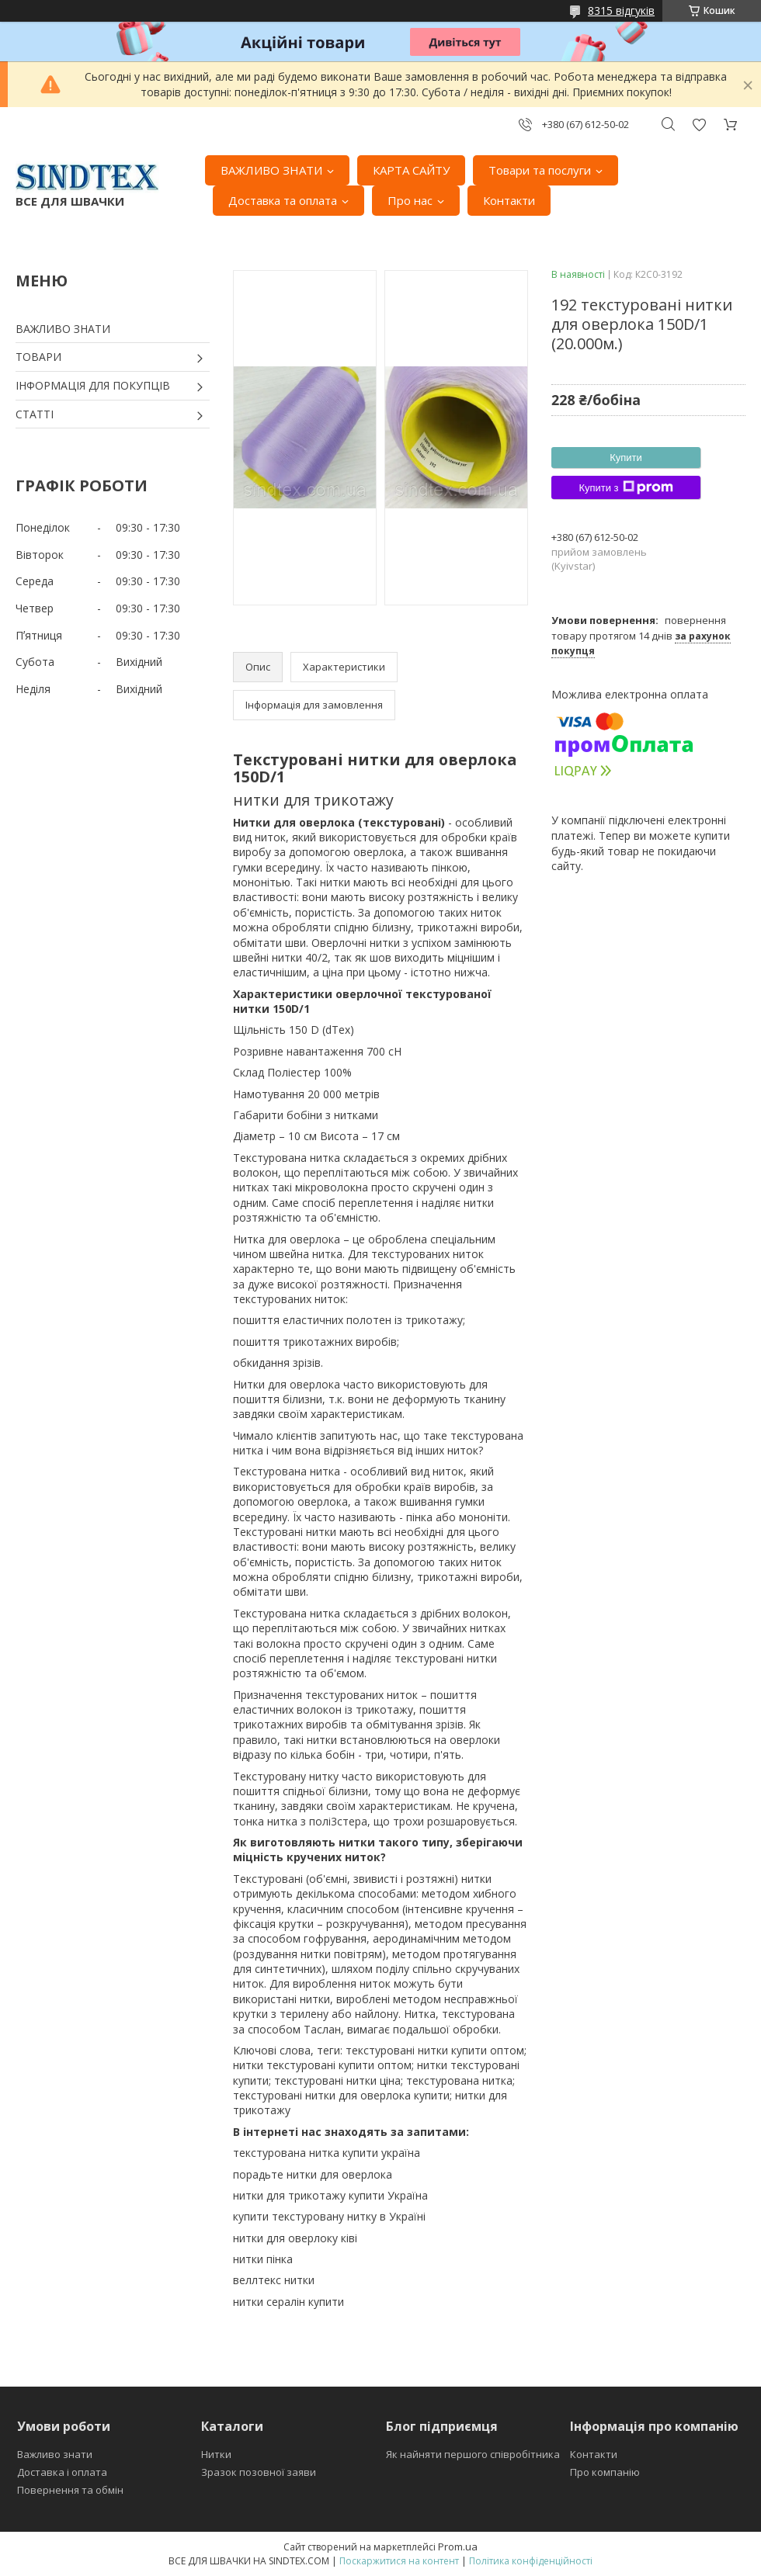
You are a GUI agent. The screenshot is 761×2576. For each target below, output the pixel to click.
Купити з (625, 487)
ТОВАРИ (38, 356)
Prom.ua (458, 2546)
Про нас (410, 200)
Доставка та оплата (282, 200)
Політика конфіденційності (530, 2560)
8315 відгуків (621, 10)
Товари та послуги (539, 170)
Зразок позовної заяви (258, 2472)
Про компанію (605, 2472)
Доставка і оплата (62, 2472)
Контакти (509, 200)
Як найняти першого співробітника (473, 2454)
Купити (626, 457)
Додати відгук (698, 124)
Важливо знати (54, 2454)
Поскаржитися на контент (399, 2560)
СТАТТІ (35, 414)
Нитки (216, 2454)
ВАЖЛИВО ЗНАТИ (271, 170)
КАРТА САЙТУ (411, 170)
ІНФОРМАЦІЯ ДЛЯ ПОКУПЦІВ (93, 385)
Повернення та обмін (70, 2490)
